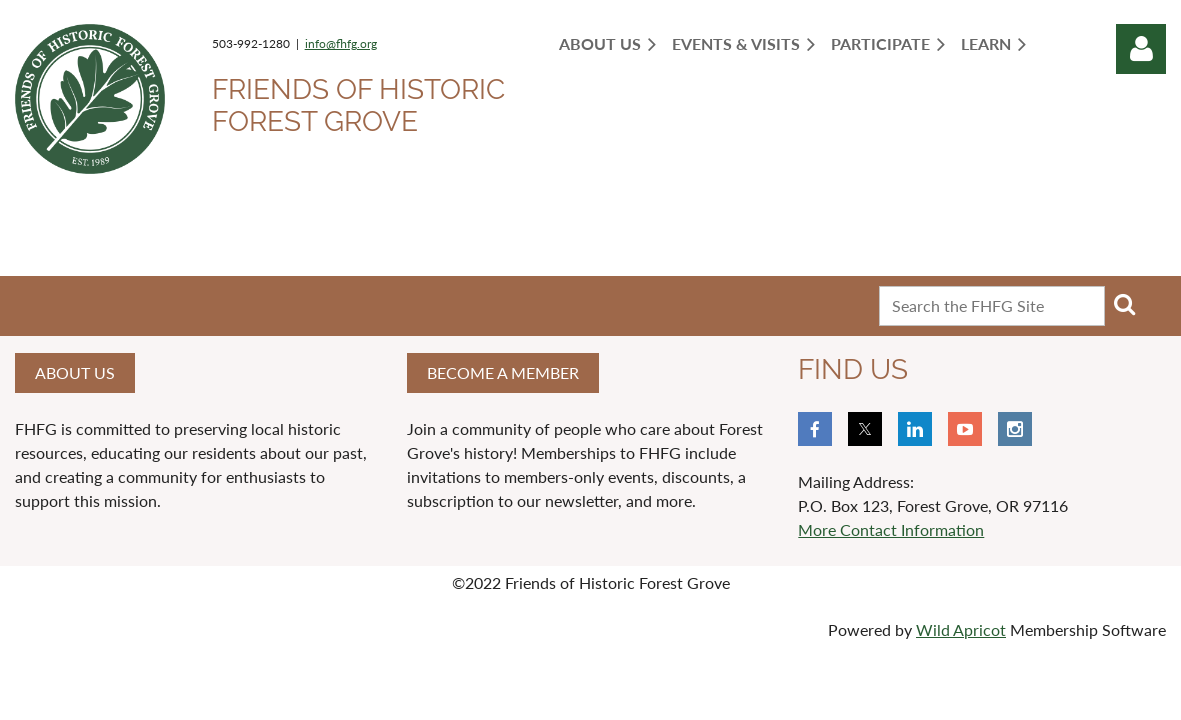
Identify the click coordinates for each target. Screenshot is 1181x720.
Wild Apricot (961, 629)
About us (75, 372)
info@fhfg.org (341, 43)
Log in (1141, 49)
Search (1124, 304)
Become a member (503, 372)
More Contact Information (891, 529)
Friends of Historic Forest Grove (358, 105)
